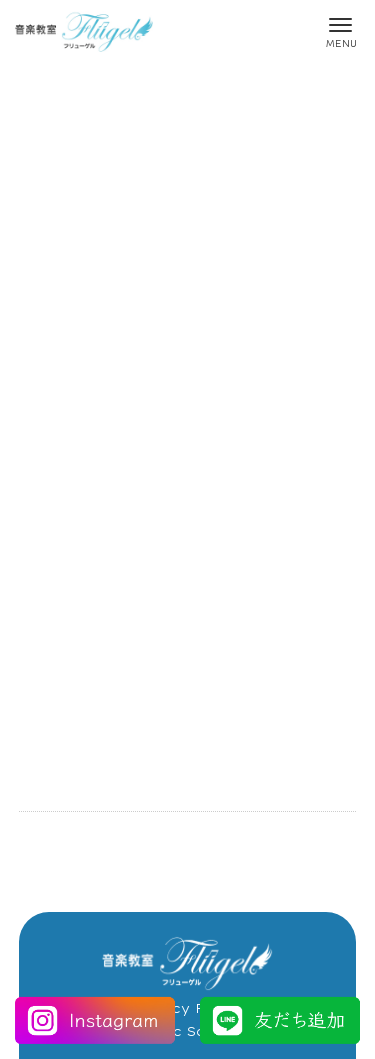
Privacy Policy (187, 1008)
